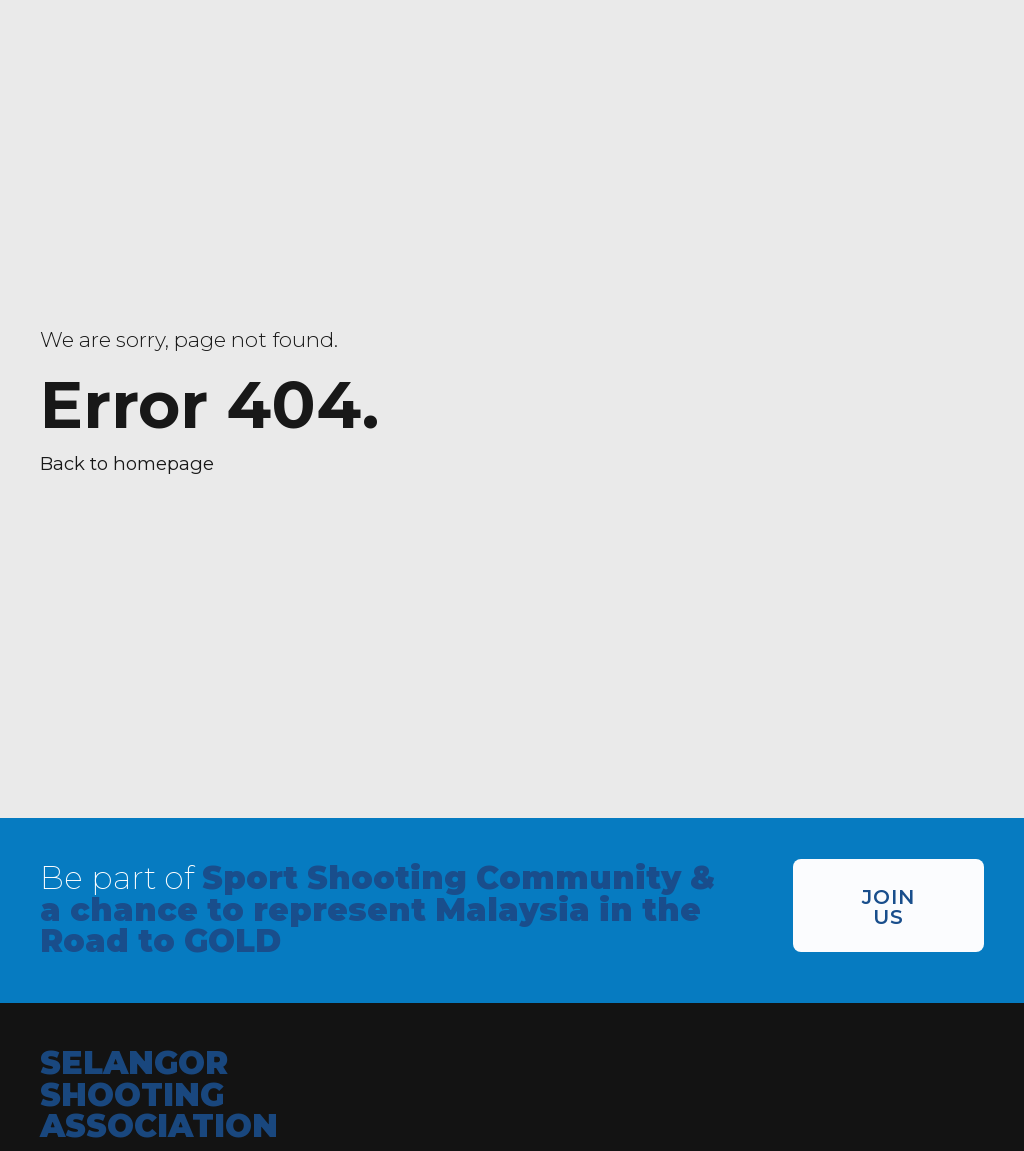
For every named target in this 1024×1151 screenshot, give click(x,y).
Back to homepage (127, 463)
